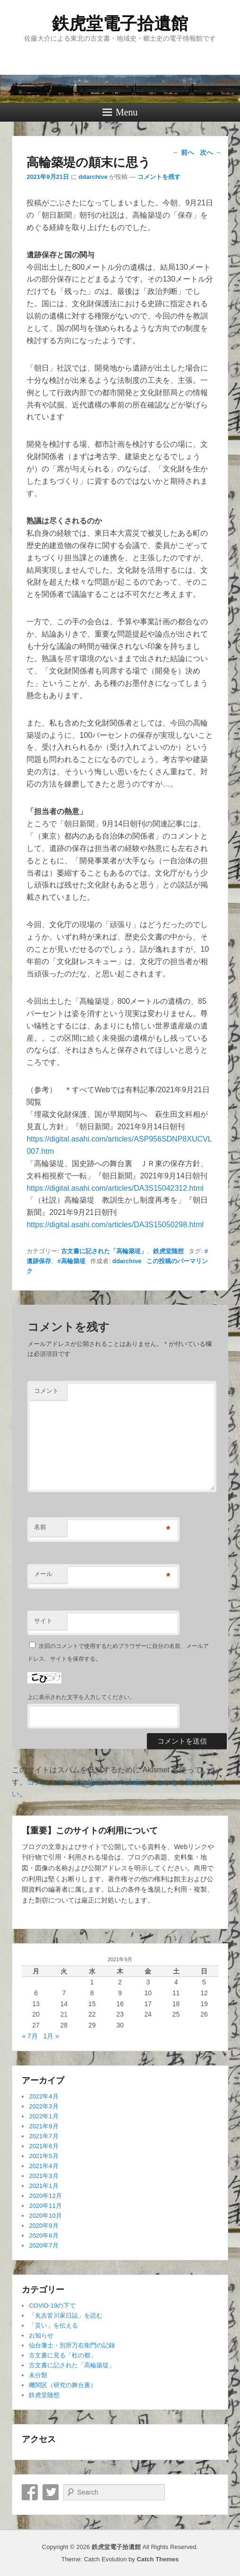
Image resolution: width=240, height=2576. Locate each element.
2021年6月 (43, 2146)
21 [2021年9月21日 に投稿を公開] (64, 2014)
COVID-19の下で (52, 2305)
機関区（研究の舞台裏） (62, 2385)
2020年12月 (45, 2195)
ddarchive (92, 176)
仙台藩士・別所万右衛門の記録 (72, 2345)
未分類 (38, 2375)
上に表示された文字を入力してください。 (81, 1697)
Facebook (30, 2492)
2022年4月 (43, 2096)
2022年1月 (43, 2116)
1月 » (51, 2036)
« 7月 (29, 2036)
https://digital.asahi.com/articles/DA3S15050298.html (114, 1225)
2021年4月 (43, 2165)
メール (43, 1573)
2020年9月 (43, 2225)
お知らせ (41, 2335)
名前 (40, 1527)
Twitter (51, 2492)
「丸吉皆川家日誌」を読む (66, 2315)
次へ (211, 152)
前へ (183, 152)
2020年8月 (43, 2235)
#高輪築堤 (71, 1261)
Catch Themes (158, 2559)
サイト (43, 1620)
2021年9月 (43, 2126)
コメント (46, 1390)
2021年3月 (43, 2175)
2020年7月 (43, 2245)
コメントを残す (158, 176)
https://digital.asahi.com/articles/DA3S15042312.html (114, 1188)
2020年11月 (45, 2205)
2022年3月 (43, 2106)
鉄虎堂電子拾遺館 (120, 23)
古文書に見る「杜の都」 (62, 2355)
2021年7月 (43, 2136)
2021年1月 (43, 2185)
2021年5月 (43, 2156)
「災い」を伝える (53, 2325)
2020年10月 (45, 2215)
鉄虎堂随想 (168, 1251)
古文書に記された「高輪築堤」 (104, 1251)
